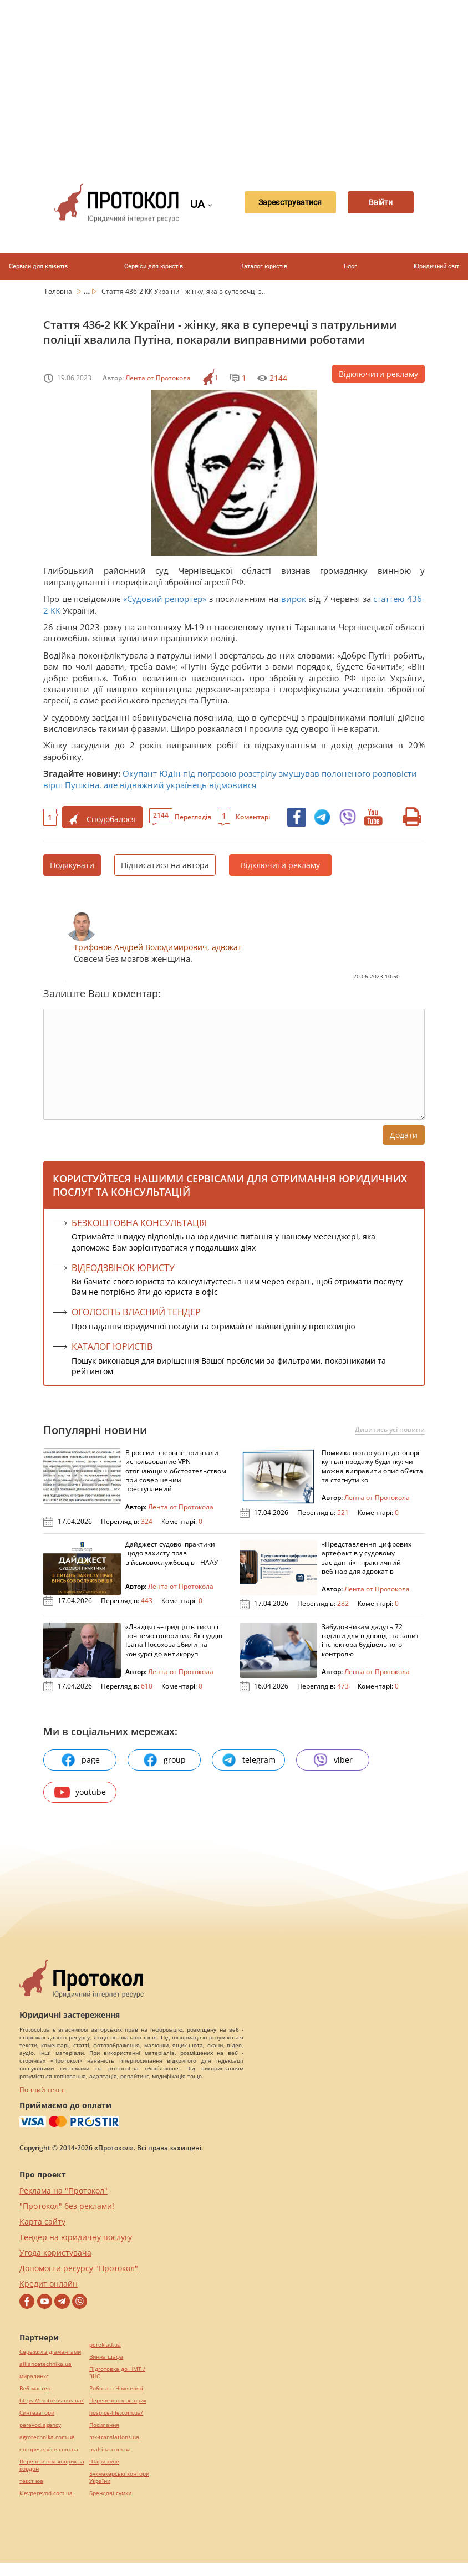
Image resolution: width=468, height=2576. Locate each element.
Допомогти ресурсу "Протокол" (78, 2268)
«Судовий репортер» (163, 598)
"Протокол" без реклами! (66, 2206)
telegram (248, 1760)
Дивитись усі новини (390, 1429)
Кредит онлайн (48, 2283)
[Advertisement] (251, 83)
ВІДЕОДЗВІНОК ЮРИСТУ (123, 1268)
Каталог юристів (263, 266)
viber (333, 1760)
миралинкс (34, 2376)
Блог (350, 266)
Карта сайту (42, 2221)
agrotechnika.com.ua (47, 2437)
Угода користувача (55, 2252)
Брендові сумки (110, 2493)
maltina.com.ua (110, 2449)
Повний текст (41, 2089)
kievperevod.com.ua (46, 2493)
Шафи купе (104, 2461)
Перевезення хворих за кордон (51, 2465)
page (80, 1760)
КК (55, 610)
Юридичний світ (436, 266)
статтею (388, 598)
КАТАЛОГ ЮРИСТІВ (112, 1346)
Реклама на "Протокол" (63, 2190)
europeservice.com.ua (48, 2449)
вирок (293, 598)
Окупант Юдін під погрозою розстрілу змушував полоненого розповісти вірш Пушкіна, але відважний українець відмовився (230, 779)
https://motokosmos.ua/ (51, 2400)
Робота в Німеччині (116, 2388)
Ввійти (379, 202)
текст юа (31, 2481)
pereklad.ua (105, 2344)
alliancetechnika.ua (45, 2364)
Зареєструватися (278, 202)
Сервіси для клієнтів (38, 266)
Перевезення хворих (117, 2400)
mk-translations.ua (114, 2437)
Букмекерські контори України (119, 2477)
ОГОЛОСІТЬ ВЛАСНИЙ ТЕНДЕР (136, 1312)
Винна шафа (106, 2356)
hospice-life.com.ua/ (116, 2412)
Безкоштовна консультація (139, 1223)
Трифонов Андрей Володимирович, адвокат (158, 947)
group (164, 1760)
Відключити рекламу (378, 374)
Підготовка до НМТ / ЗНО (117, 2372)
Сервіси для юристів (153, 266)
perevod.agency (40, 2425)
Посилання (104, 2425)
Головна (59, 291)
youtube (80, 1792)
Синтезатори (36, 2412)
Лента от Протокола (158, 377)
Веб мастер (34, 2388)
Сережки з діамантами (50, 2351)
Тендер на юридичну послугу (75, 2237)
